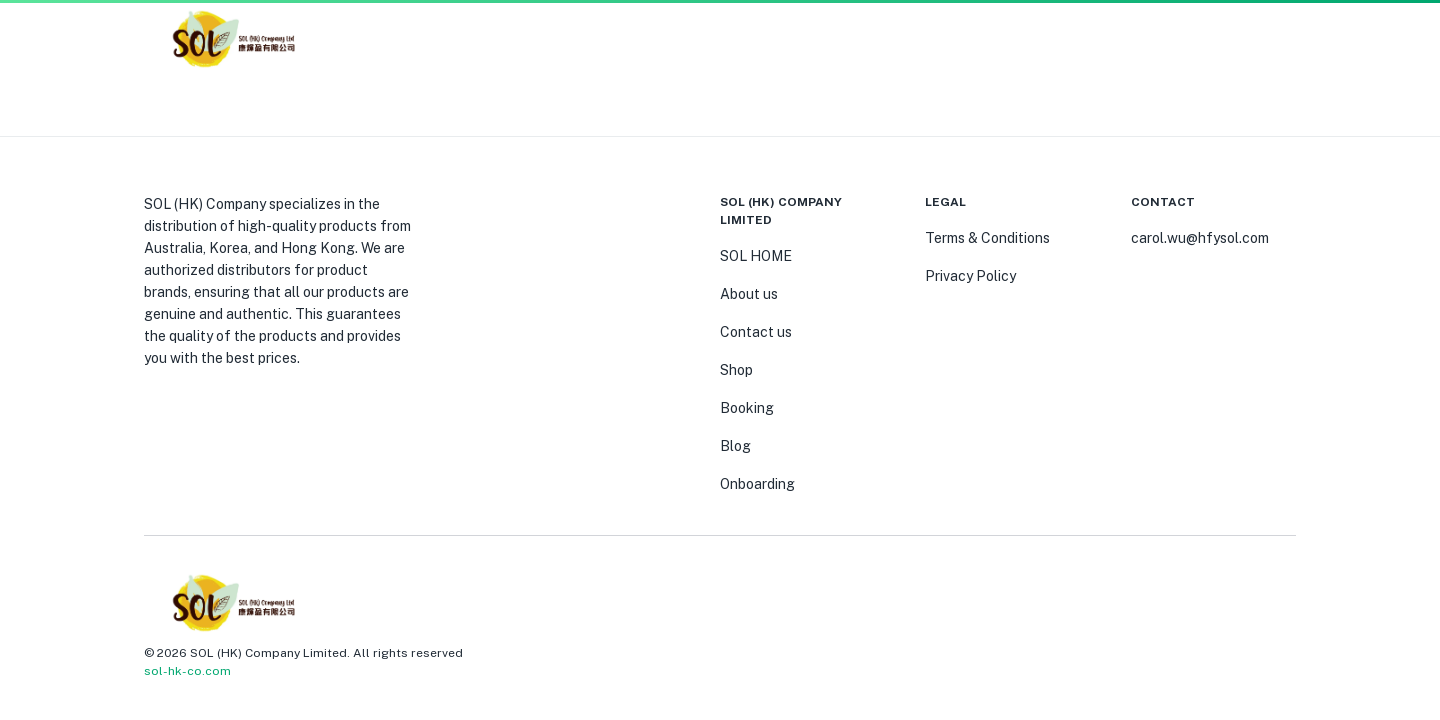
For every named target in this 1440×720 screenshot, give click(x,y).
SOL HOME (756, 256)
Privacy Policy (970, 276)
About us (749, 294)
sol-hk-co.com (187, 671)
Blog (735, 446)
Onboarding (757, 484)
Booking (747, 408)
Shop (736, 370)
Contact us (756, 332)
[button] (1260, 40)
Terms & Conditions (987, 238)
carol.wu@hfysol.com (1200, 238)
